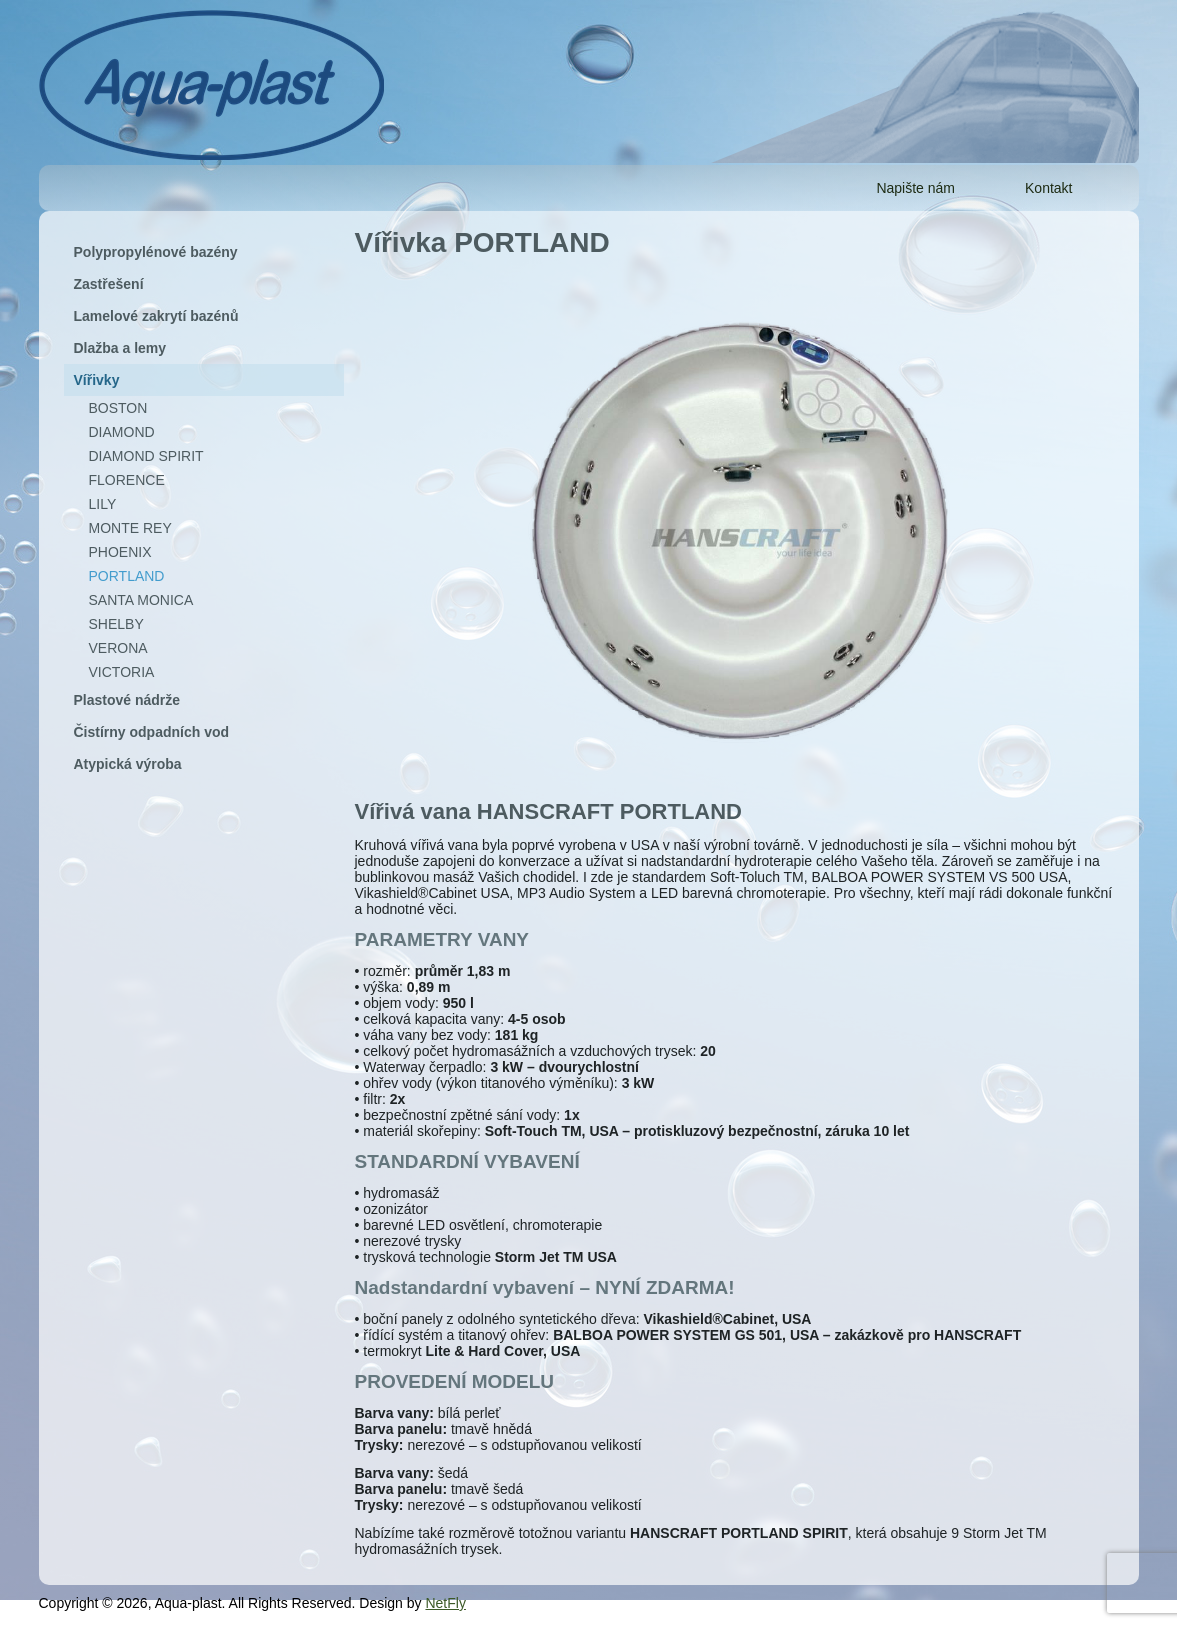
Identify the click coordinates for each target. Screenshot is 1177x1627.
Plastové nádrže (127, 700)
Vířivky (97, 380)
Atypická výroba (128, 764)
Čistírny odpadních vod (152, 732)
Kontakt (1048, 188)
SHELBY (116, 624)
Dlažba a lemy (120, 348)
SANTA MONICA (141, 600)
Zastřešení (109, 284)
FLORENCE (127, 480)
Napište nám (915, 188)
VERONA (118, 648)
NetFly (445, 1603)
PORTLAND (127, 576)
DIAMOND (122, 432)
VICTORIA (122, 672)
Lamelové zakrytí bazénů (156, 316)
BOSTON (118, 408)
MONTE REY (130, 528)
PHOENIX (120, 552)
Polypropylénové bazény (156, 252)
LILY (103, 504)
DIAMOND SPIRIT (146, 456)
